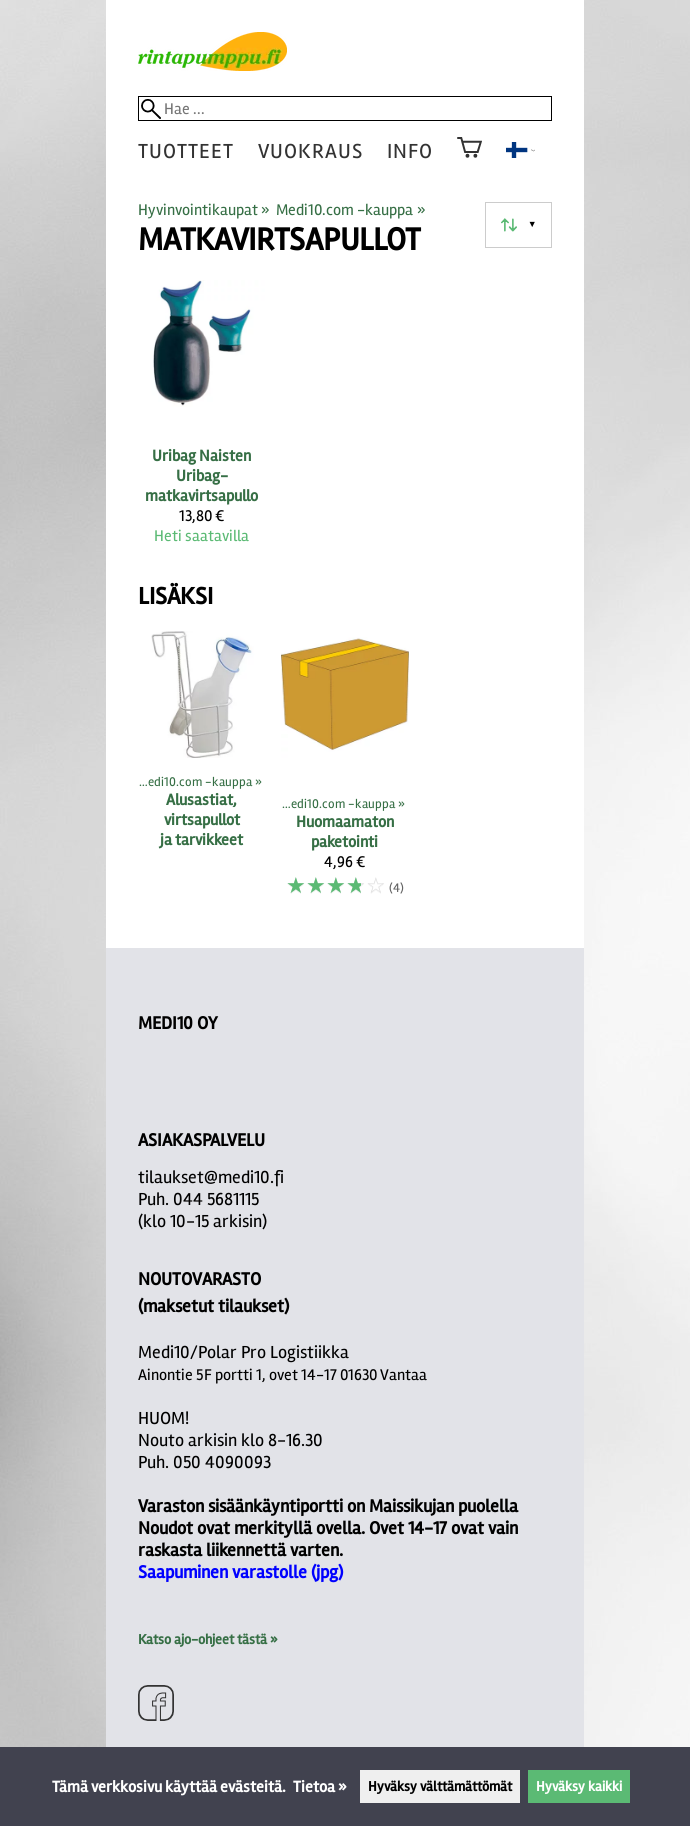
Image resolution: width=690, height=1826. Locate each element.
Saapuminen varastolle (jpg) (240, 1572)
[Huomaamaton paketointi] (344, 774)
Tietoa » (320, 1787)
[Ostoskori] (469, 161)
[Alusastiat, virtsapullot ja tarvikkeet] (201, 774)
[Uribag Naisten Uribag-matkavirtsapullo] (201, 421)
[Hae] (345, 108)
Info (410, 151)
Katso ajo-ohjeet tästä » (207, 1639)
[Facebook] (156, 1705)
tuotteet (186, 151)
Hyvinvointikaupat (204, 210)
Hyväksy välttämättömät (440, 1786)
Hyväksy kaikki (579, 1786)
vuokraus (310, 151)
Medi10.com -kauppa (350, 210)
